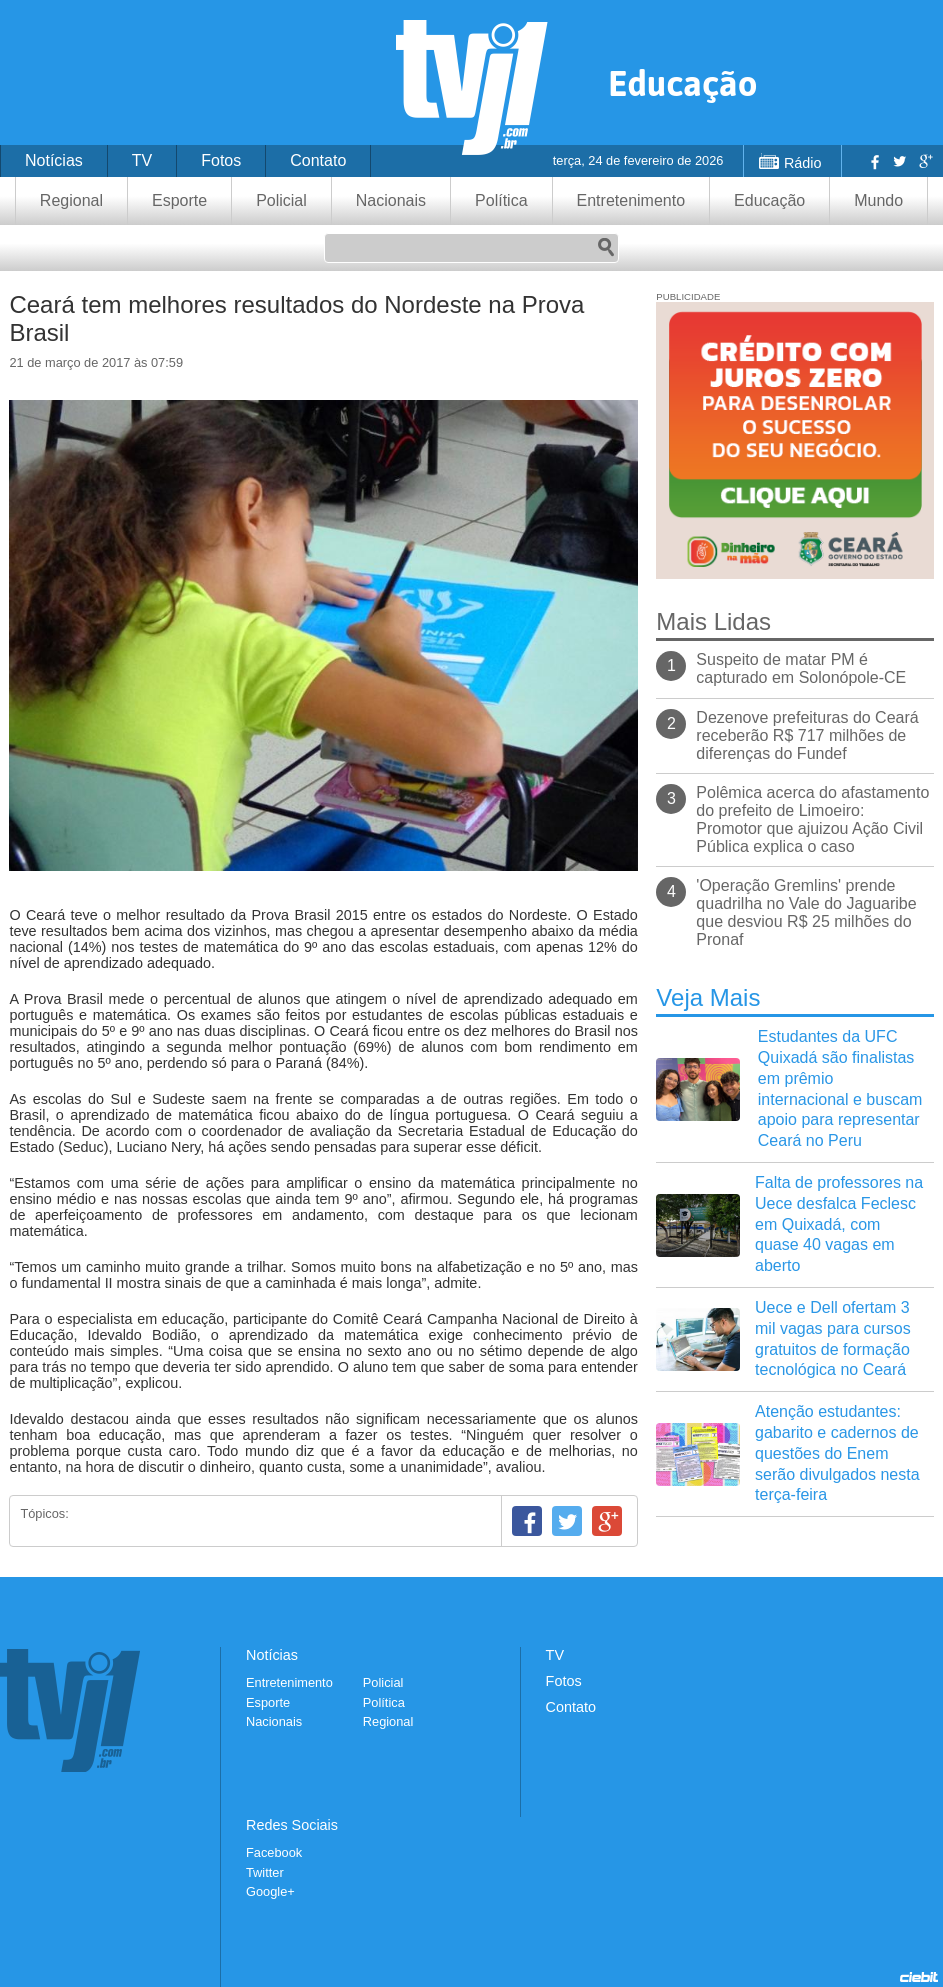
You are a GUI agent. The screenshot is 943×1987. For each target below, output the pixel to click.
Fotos (221, 160)
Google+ (925, 161)
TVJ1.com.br (472, 87)
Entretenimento (631, 200)
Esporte (179, 200)
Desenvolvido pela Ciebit (919, 1977)
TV (142, 160)
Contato (318, 160)
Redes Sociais (292, 1825)
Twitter (899, 161)
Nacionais (391, 200)
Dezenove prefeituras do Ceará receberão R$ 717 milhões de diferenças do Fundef (807, 735)
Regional (71, 200)
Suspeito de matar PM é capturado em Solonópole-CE (801, 668)
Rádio (803, 163)
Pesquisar (606, 248)
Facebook (873, 161)
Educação (769, 200)
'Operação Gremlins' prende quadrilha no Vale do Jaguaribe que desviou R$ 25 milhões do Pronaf (806, 912)
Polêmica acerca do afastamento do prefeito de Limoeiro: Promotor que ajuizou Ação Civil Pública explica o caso (812, 819)
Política (501, 200)
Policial (281, 200)
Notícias (54, 160)
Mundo (878, 200)
